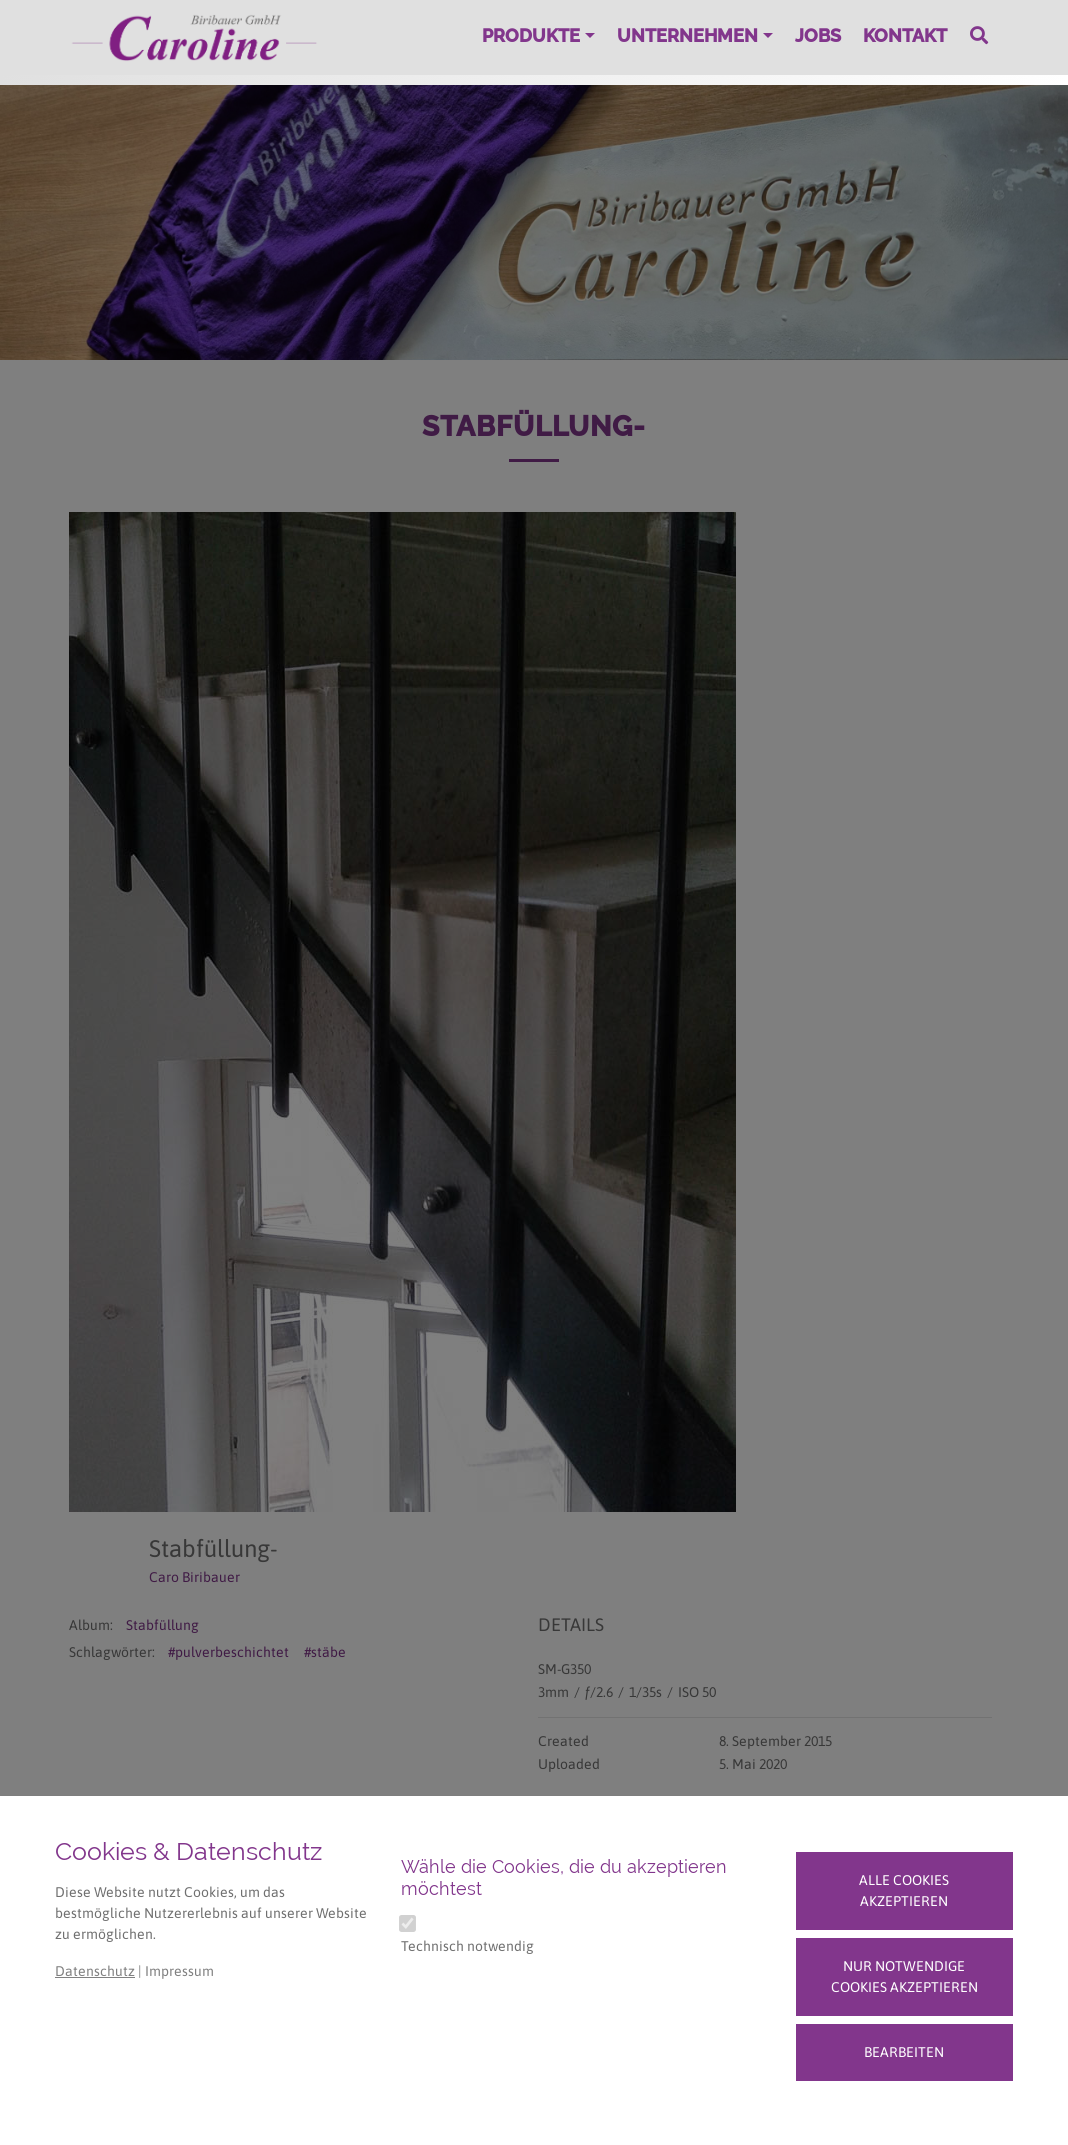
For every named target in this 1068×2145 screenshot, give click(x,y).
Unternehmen (687, 35)
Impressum (179, 1971)
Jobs (818, 35)
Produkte (531, 35)
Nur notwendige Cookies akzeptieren (904, 1976)
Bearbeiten (904, 2052)
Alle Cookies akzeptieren (904, 1890)
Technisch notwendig (467, 1946)
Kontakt (905, 35)
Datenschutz (95, 1971)
